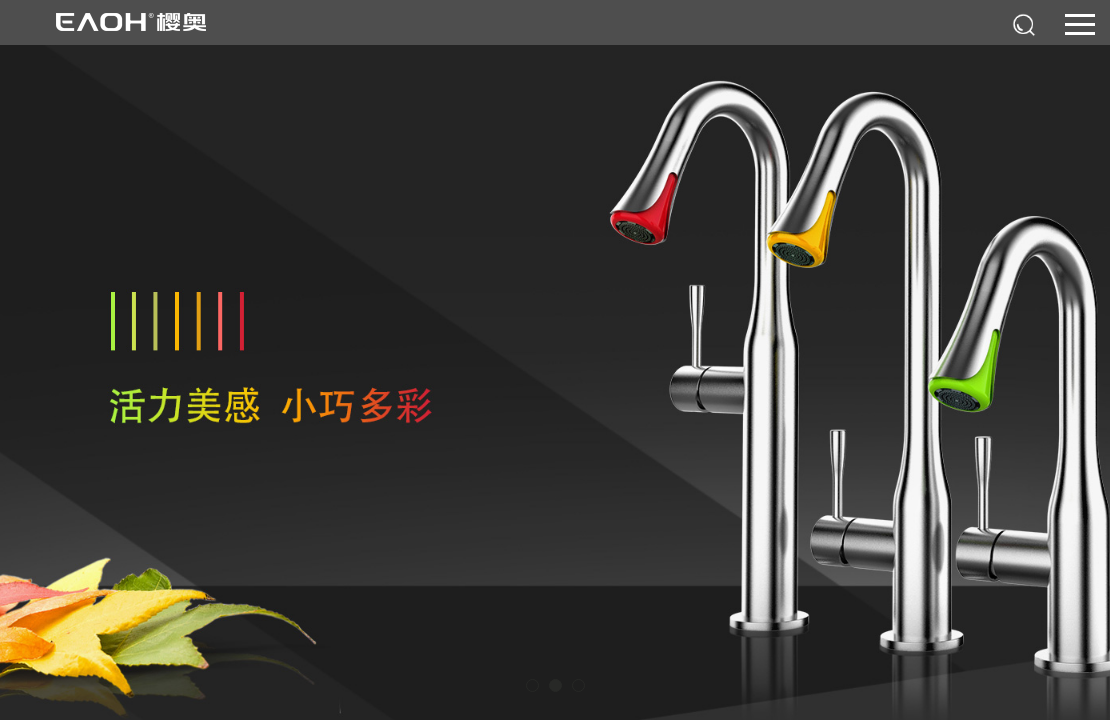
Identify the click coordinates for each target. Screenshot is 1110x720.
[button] (532, 685)
